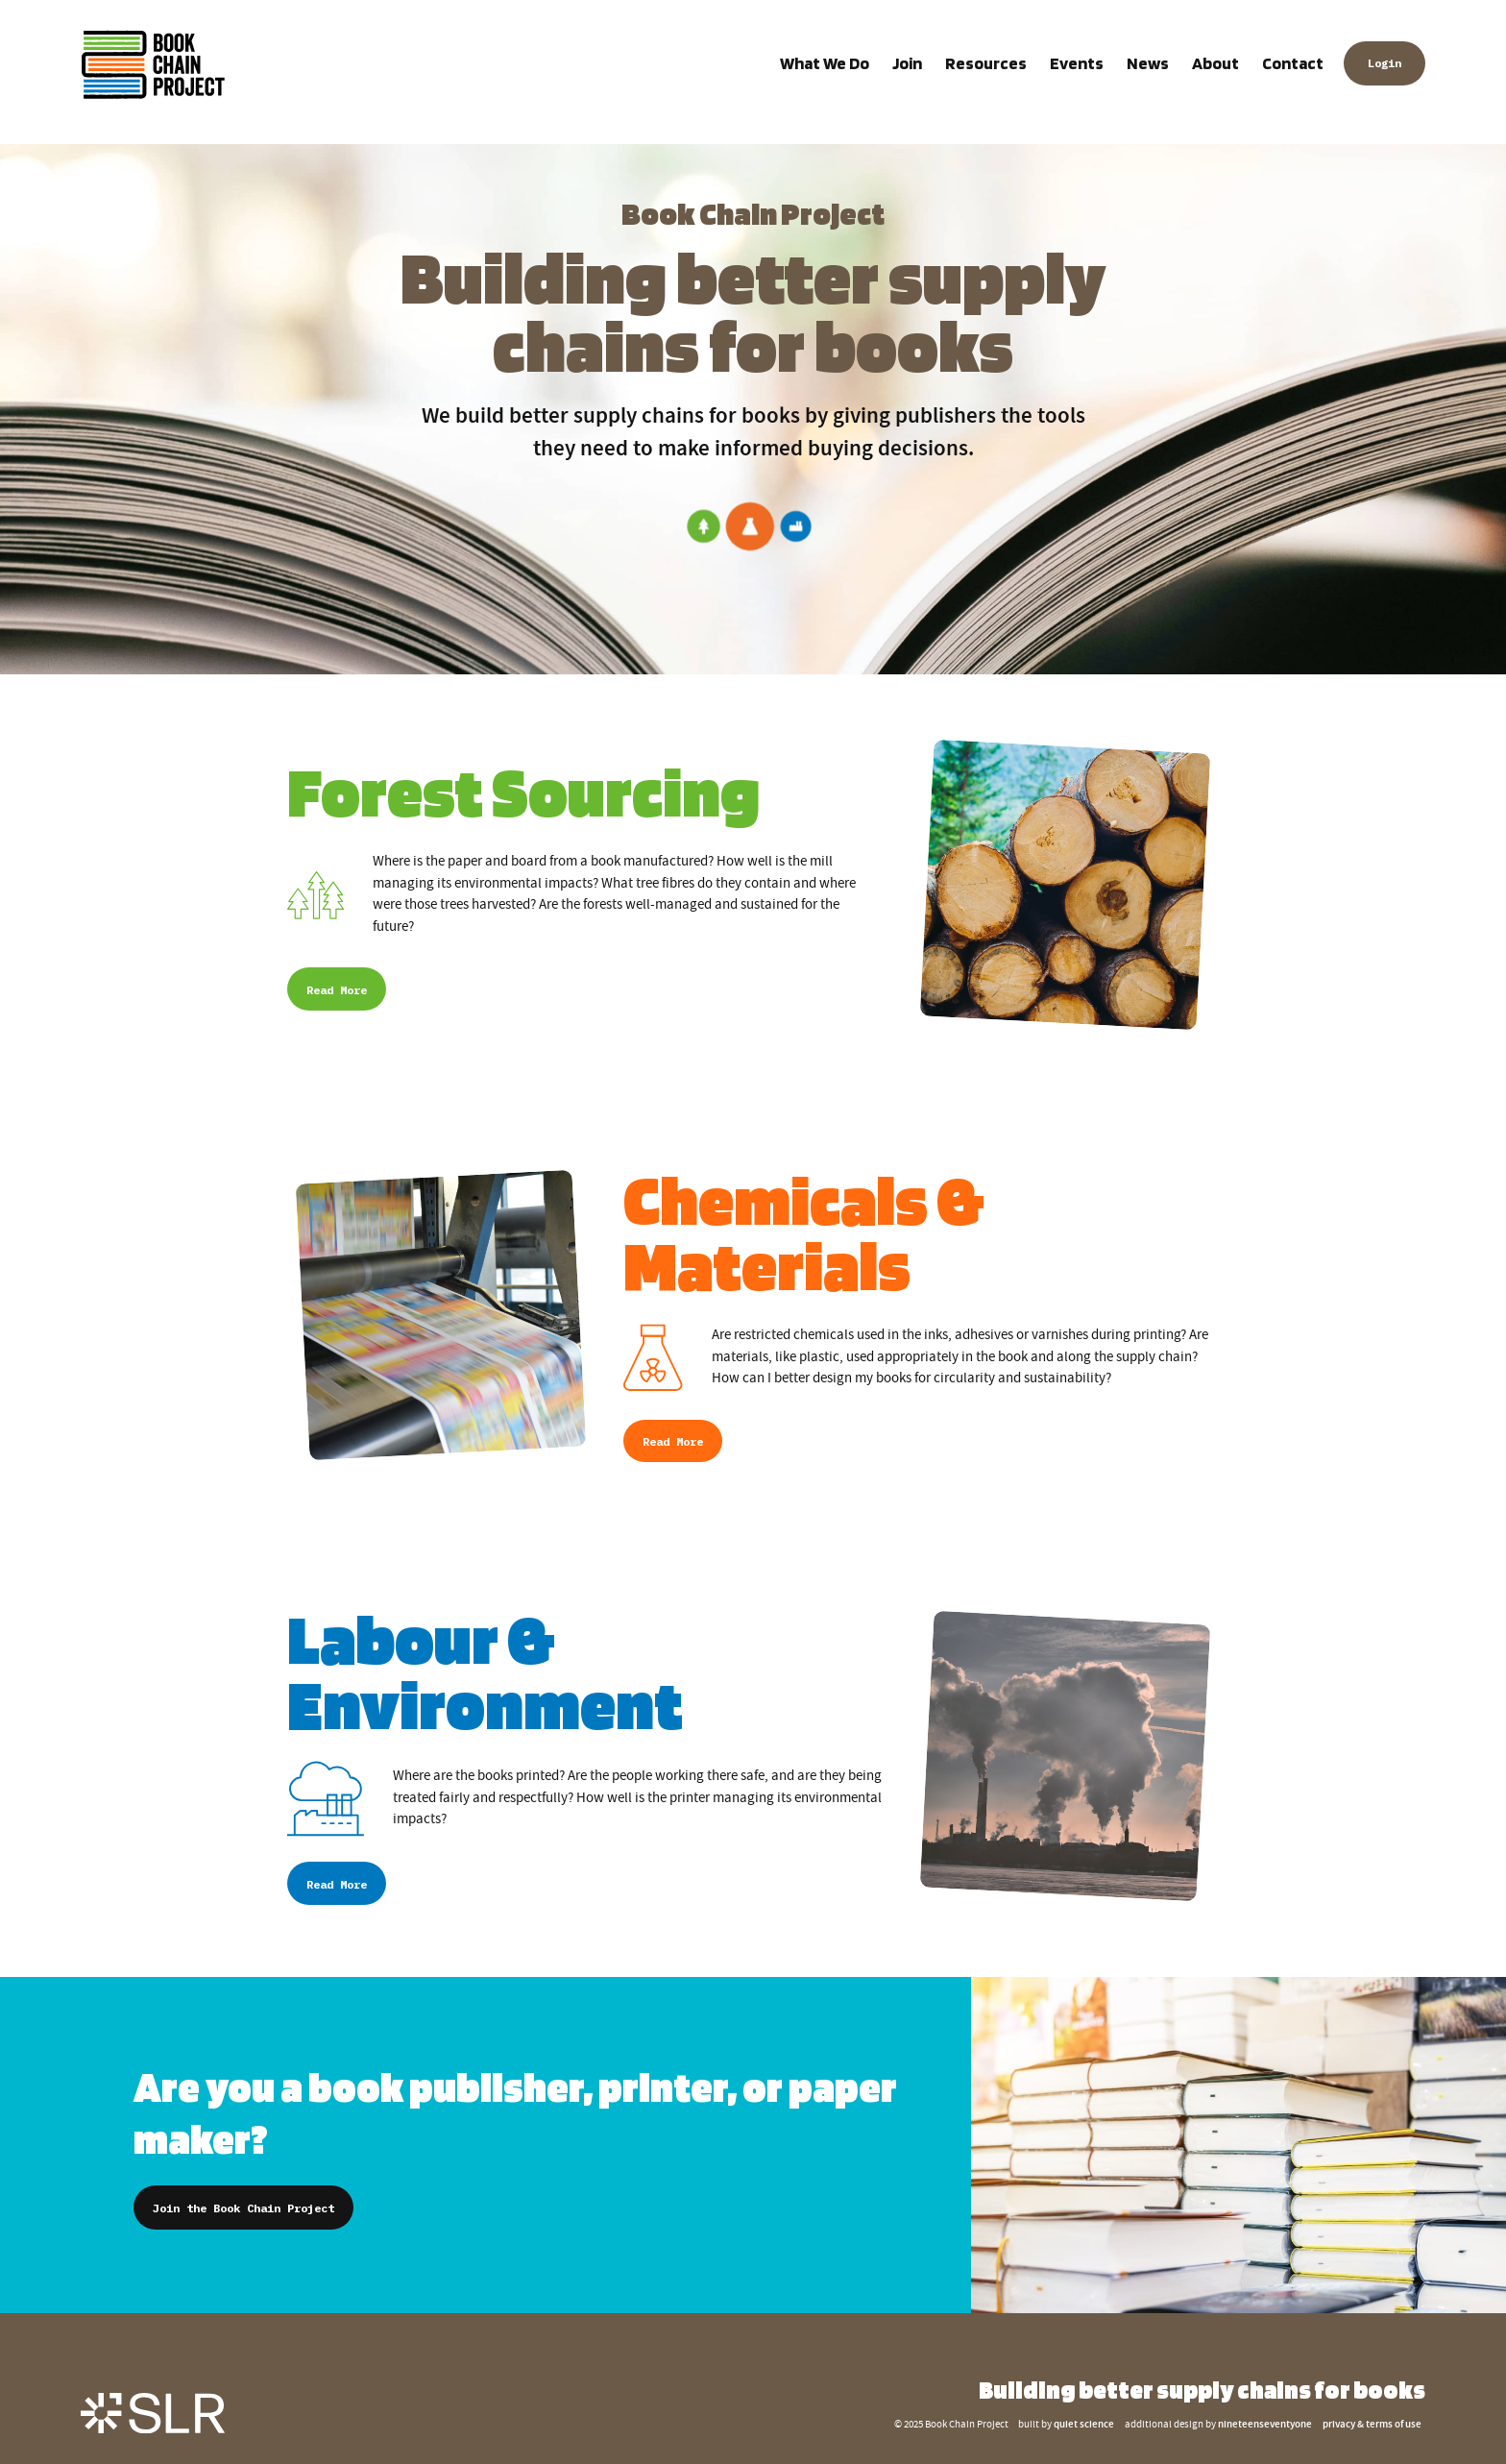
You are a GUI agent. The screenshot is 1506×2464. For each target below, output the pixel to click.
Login (1384, 64)
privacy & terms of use (1372, 2425)
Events (1077, 63)
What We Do (824, 63)
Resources (986, 63)
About (1215, 63)
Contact (1293, 63)
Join (907, 63)
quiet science (1084, 2425)
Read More (336, 990)
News (1148, 63)
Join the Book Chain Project (243, 2208)
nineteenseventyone (1265, 2425)
